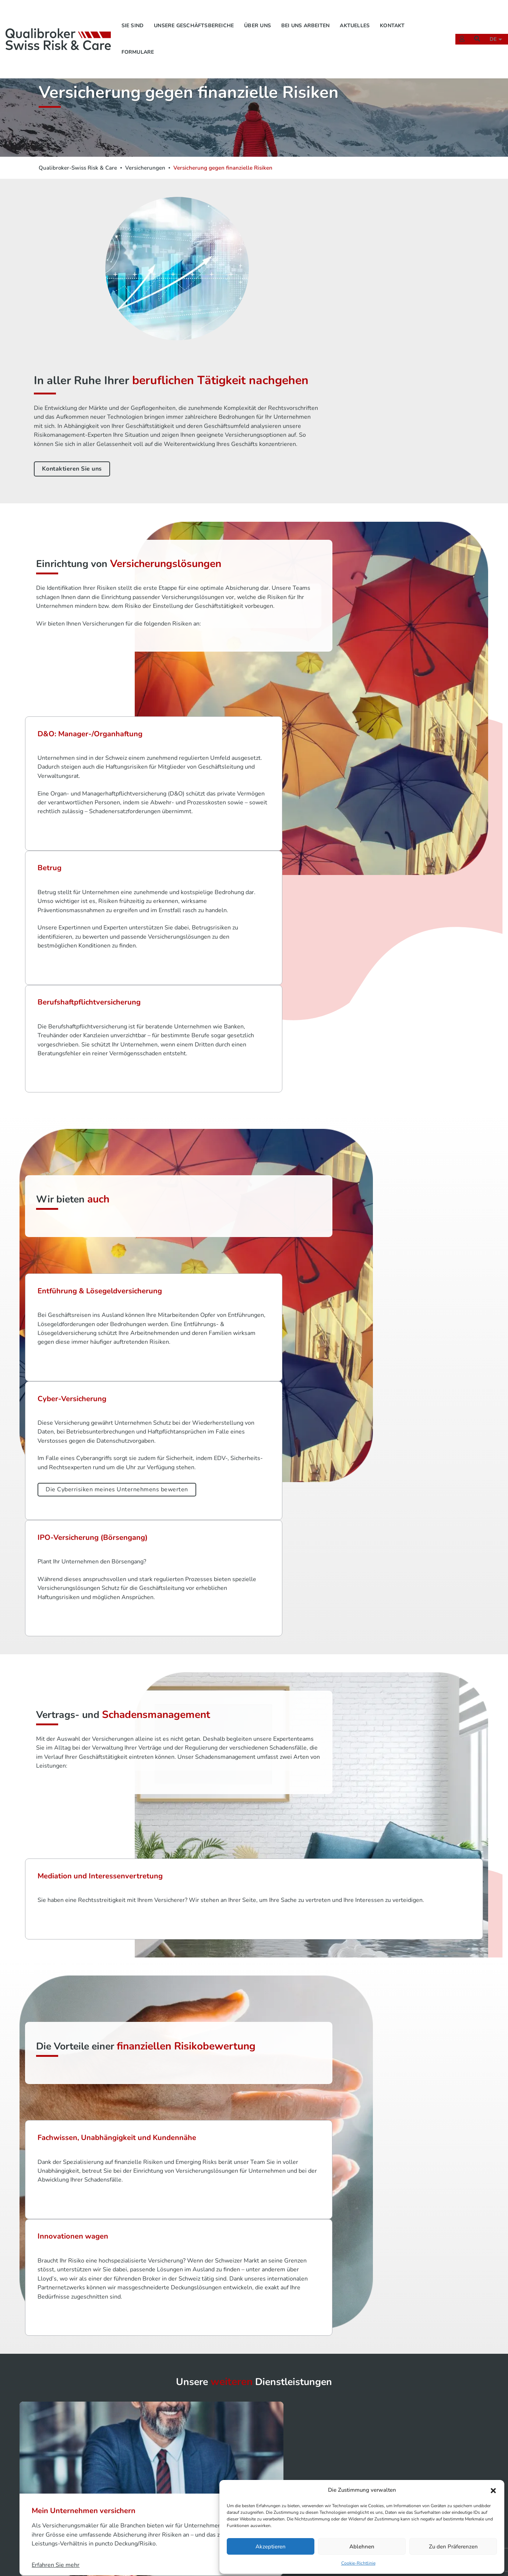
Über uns (260, 16)
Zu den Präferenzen (453, 2545)
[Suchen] (473, 30)
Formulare (140, 43)
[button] (493, 2489)
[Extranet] (458, 30)
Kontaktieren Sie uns (320, 353)
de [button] (490, 30)
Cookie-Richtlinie (358, 2562)
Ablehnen (361, 2545)
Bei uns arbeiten (308, 16)
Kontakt (394, 16)
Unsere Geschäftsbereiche (196, 16)
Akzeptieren (270, 2545)
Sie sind (135, 16)
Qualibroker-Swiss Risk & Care (78, 167)
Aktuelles (357, 16)
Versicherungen (145, 167)
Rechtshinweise (365, 2460)
